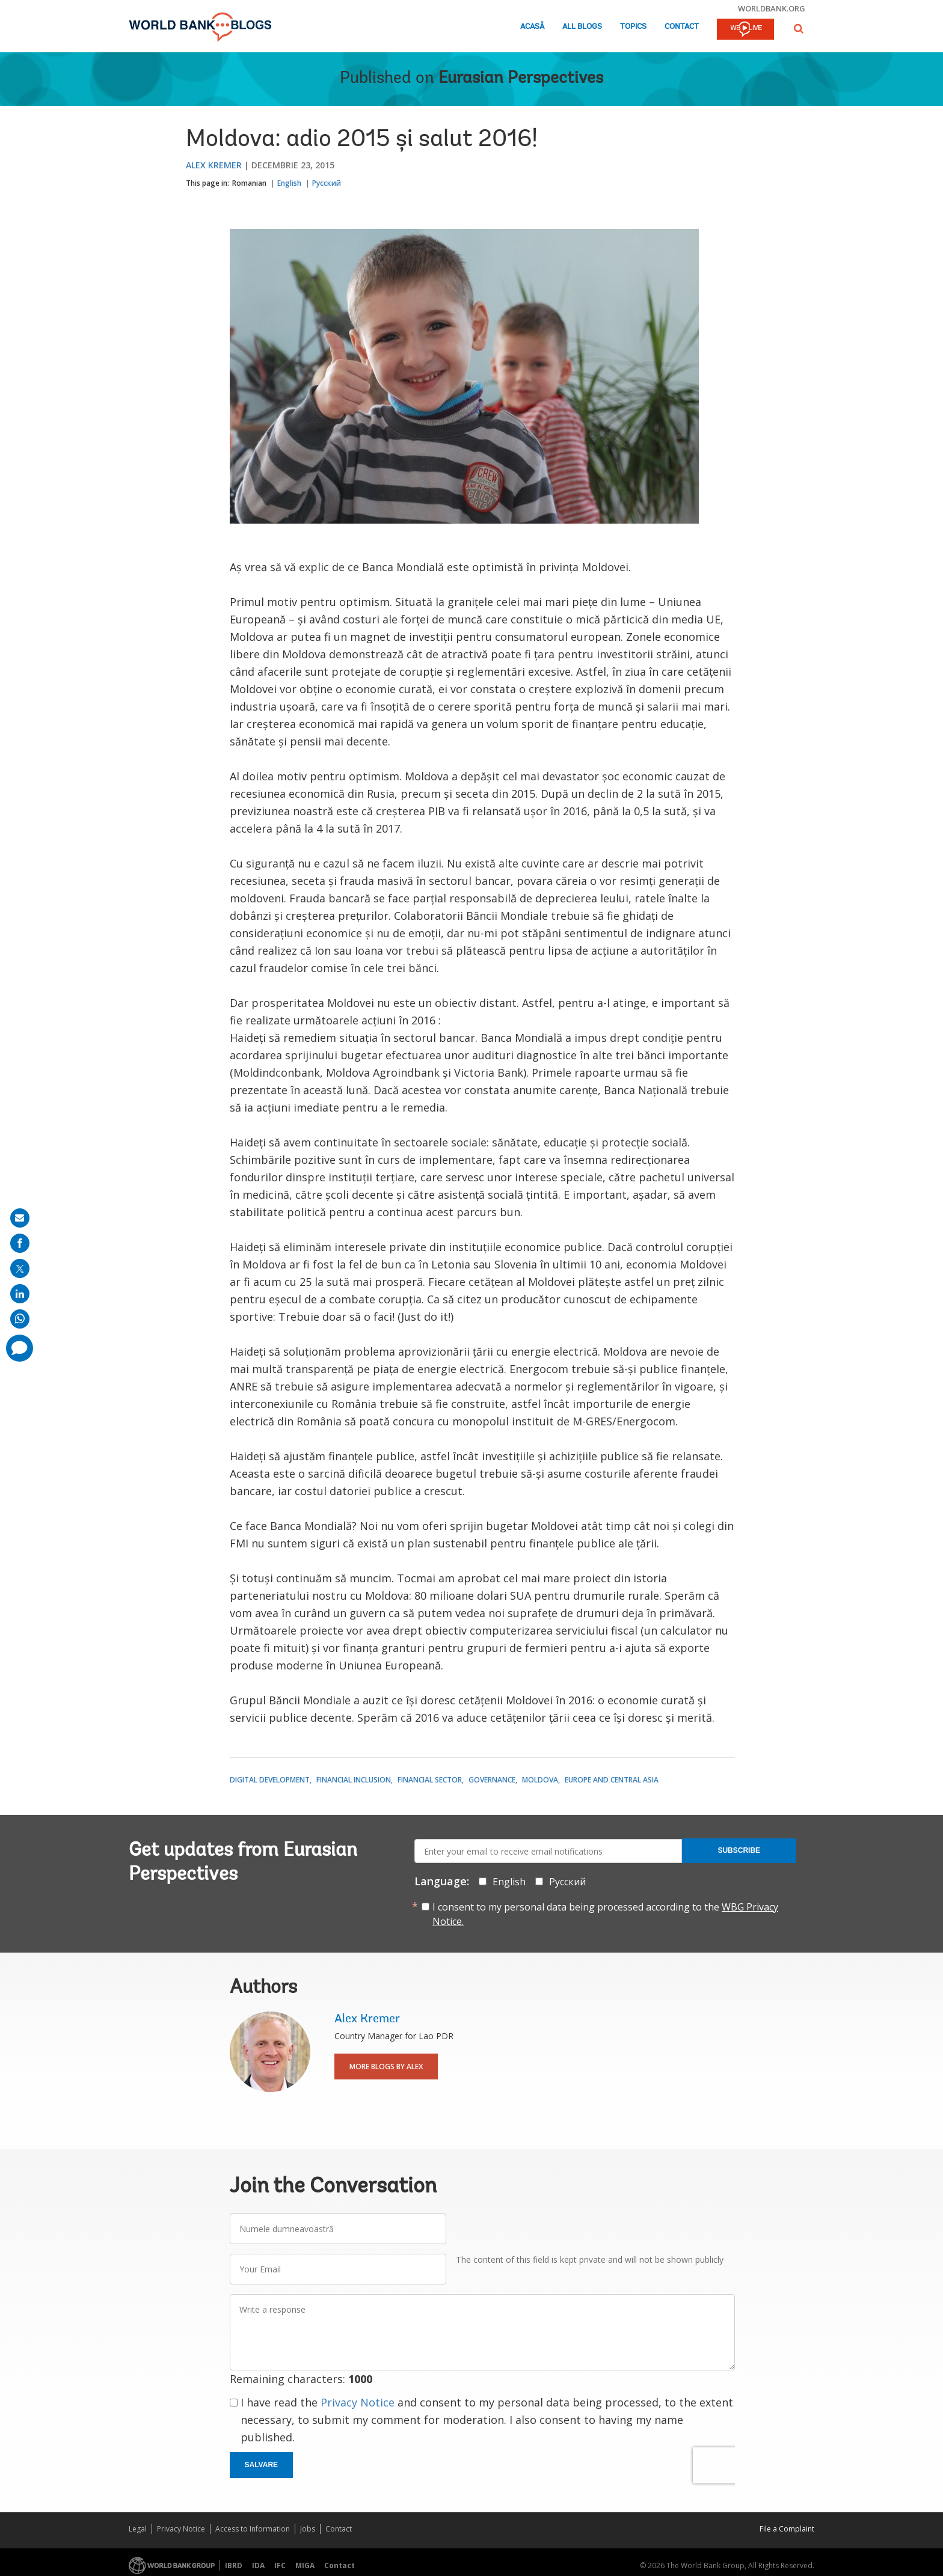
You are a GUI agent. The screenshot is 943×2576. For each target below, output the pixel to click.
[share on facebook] (19, 1243)
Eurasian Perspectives (520, 78)
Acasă (532, 27)
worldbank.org (771, 8)
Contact (682, 27)
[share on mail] (19, 1218)
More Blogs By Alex (386, 2066)
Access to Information (252, 2529)
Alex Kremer (214, 165)
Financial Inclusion (353, 1780)
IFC (280, 2565)
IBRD (233, 2565)
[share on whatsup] (19, 1319)
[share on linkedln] (19, 1293)
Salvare (261, 2465)
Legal (138, 2529)
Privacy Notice (358, 2402)
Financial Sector (430, 1780)
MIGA (305, 2565)
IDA (258, 2565)
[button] (798, 28)
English (289, 183)
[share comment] (19, 1348)
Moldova (540, 1780)
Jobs (307, 2529)
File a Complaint (787, 2529)
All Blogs (582, 27)
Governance (491, 1780)
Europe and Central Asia (612, 1780)
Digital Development (270, 1780)
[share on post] (19, 1268)
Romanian (249, 183)
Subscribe (738, 1850)
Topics (633, 27)
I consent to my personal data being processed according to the (605, 1914)
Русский (326, 183)
